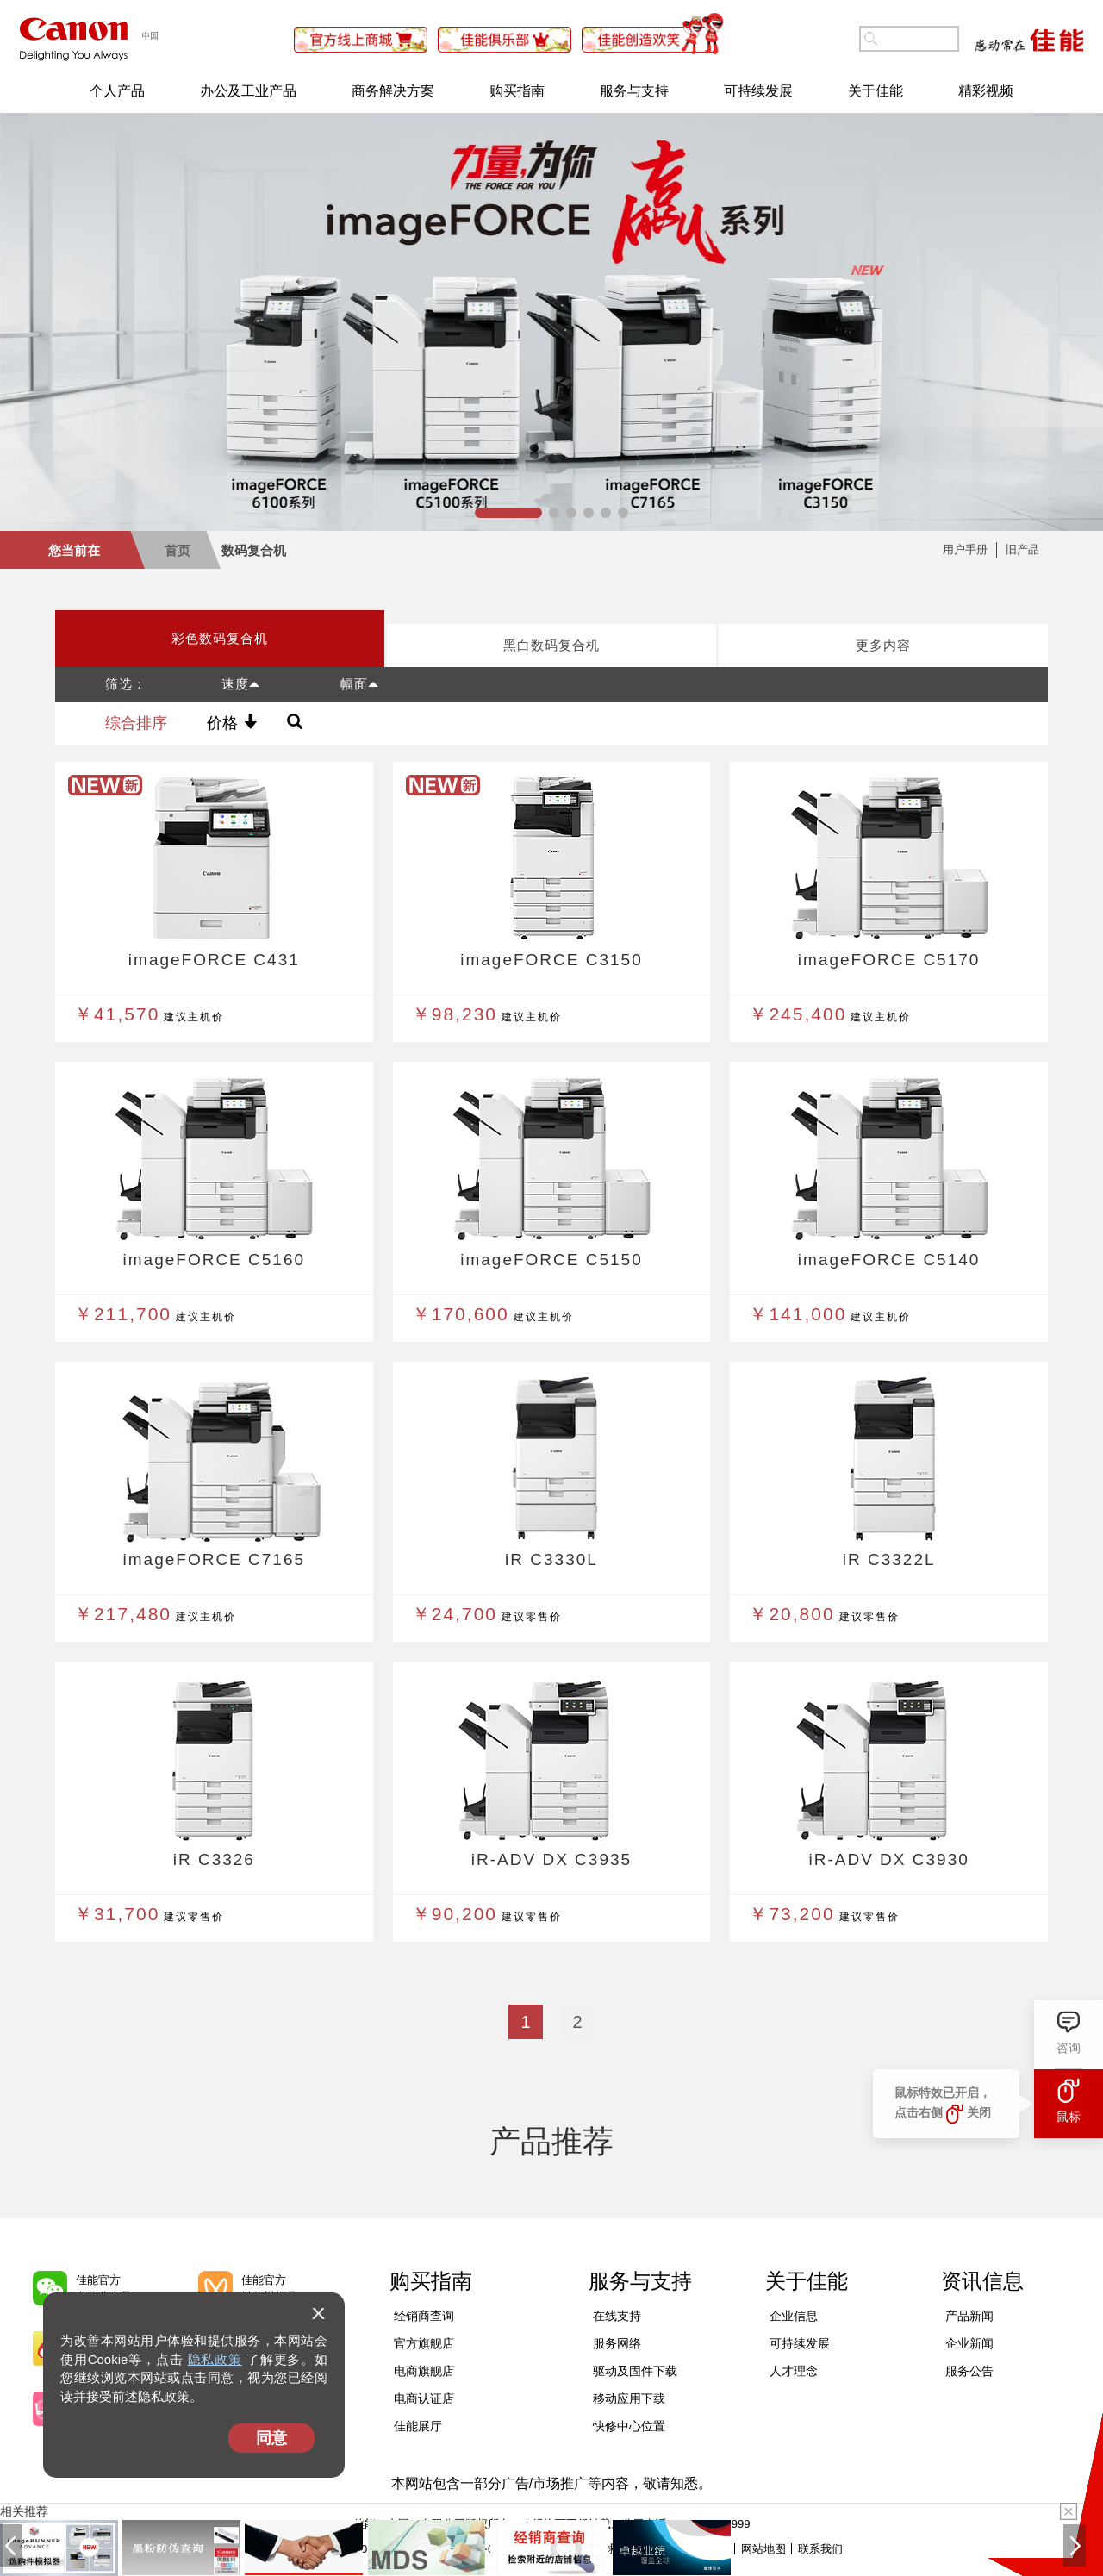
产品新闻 (969, 2316)
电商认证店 (424, 2398)
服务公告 (969, 2371)
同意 (271, 2438)
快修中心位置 (629, 2426)
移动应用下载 (629, 2398)
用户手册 (965, 549)
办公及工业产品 (248, 91)
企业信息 (794, 2316)
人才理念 (794, 2371)
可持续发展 (758, 91)
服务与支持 (634, 91)
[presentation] (219, 638)
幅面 (359, 684)
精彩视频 (985, 91)
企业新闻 (969, 2343)
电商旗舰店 (424, 2371)
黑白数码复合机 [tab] (551, 645)
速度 (240, 684)
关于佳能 (875, 91)
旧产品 (1022, 549)
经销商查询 (424, 2316)
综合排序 (136, 723)
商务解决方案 (393, 91)
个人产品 (117, 91)
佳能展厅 (418, 2426)
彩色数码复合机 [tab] (219, 638)
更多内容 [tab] (883, 645)
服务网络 (617, 2343)
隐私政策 (215, 2359)
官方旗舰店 (424, 2343)
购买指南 (517, 91)
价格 (232, 723)
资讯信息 (982, 2280)
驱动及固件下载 (635, 2371)
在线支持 (617, 2316)
